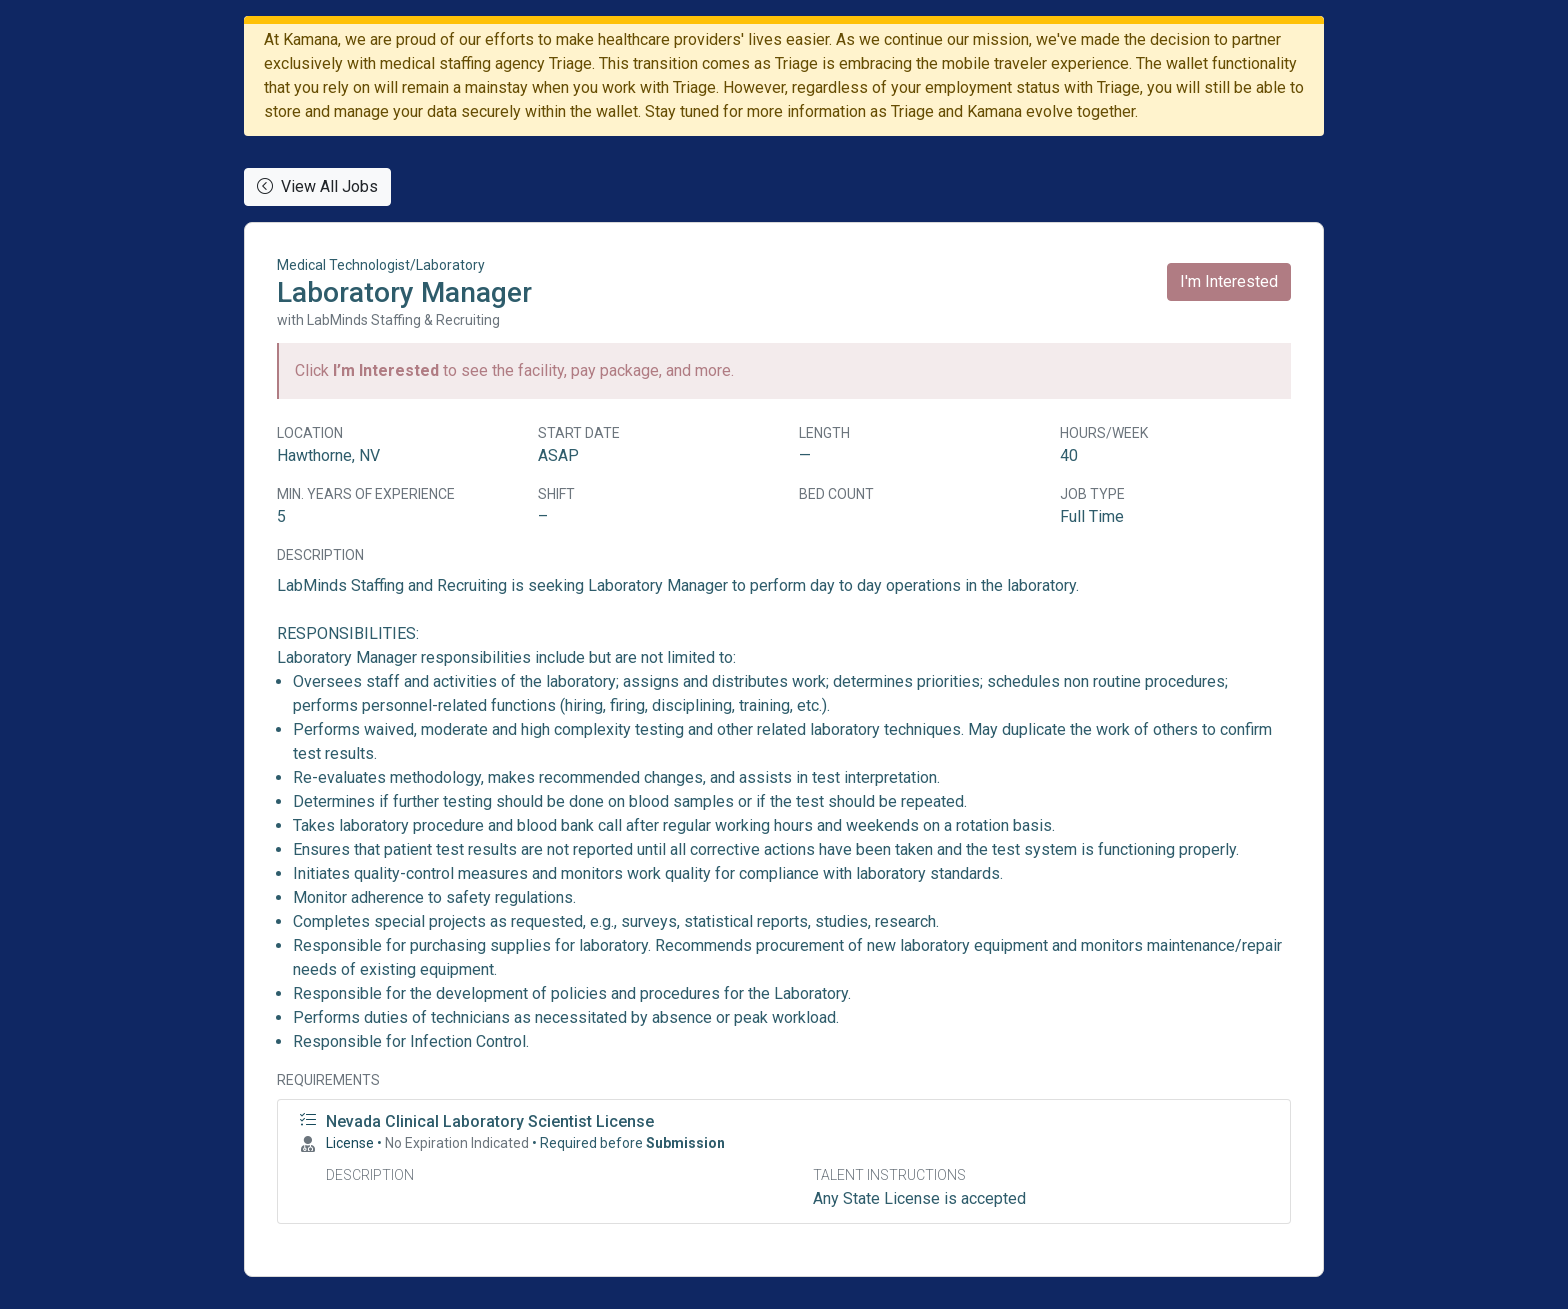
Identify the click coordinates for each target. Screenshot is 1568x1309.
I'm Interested (1229, 281)
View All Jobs (317, 186)
